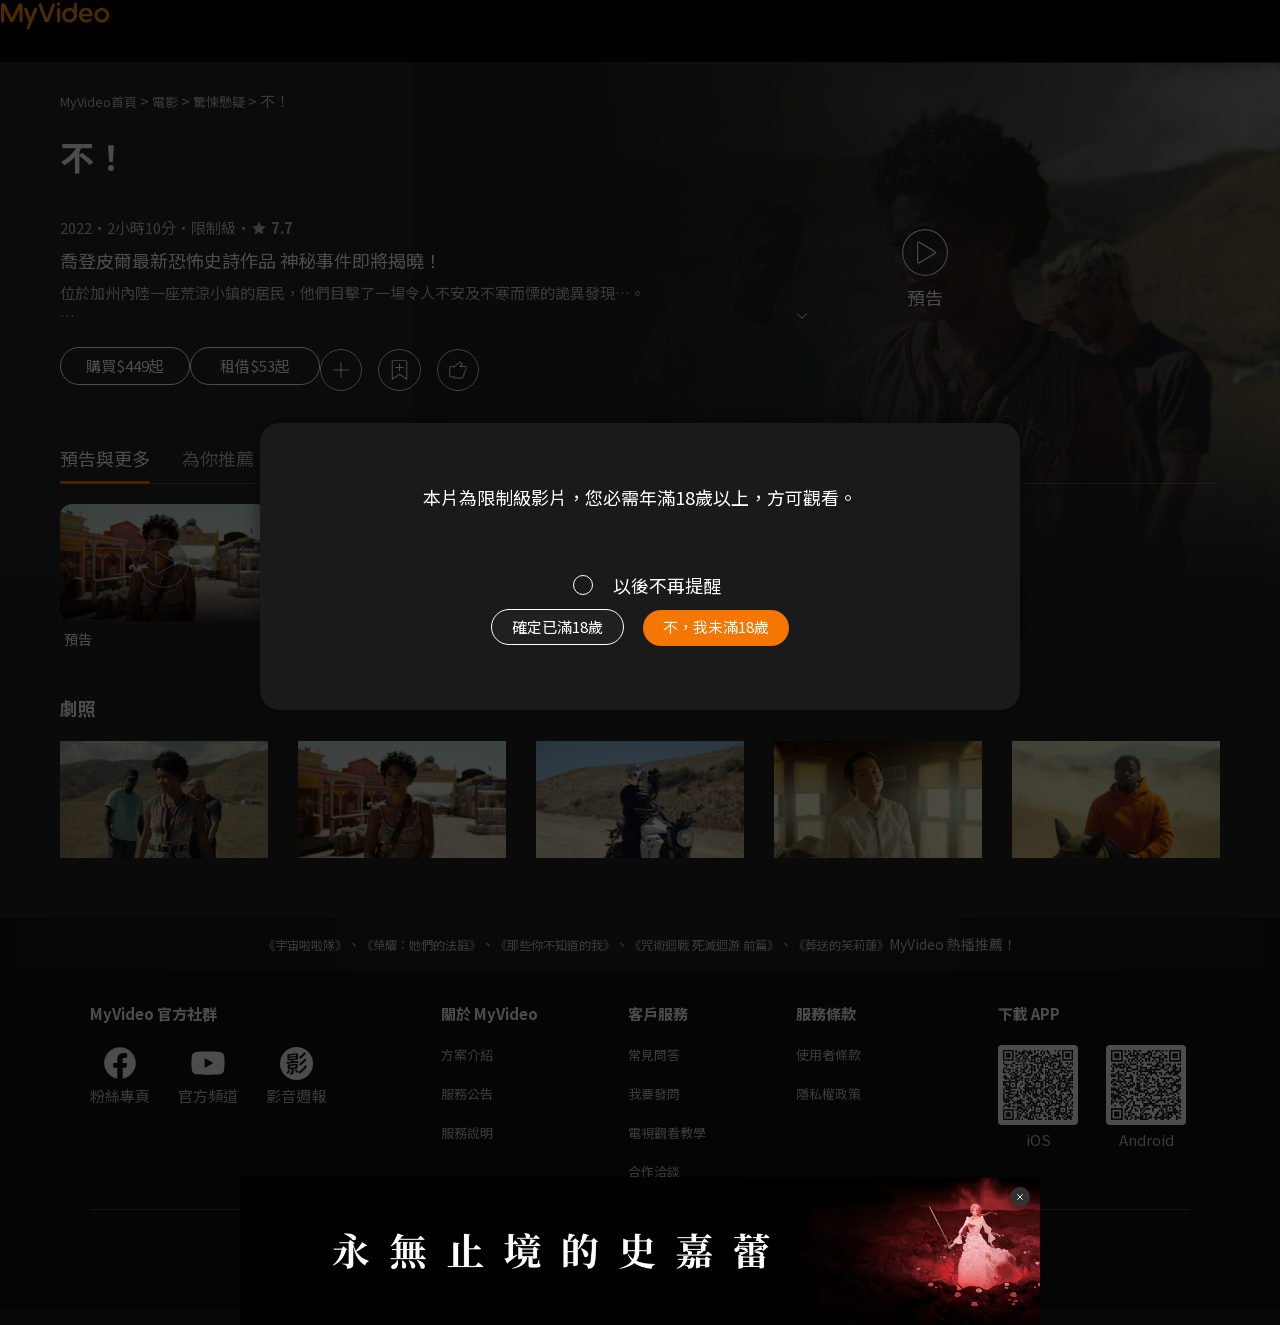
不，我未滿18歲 (738, 637)
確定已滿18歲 (535, 637)
